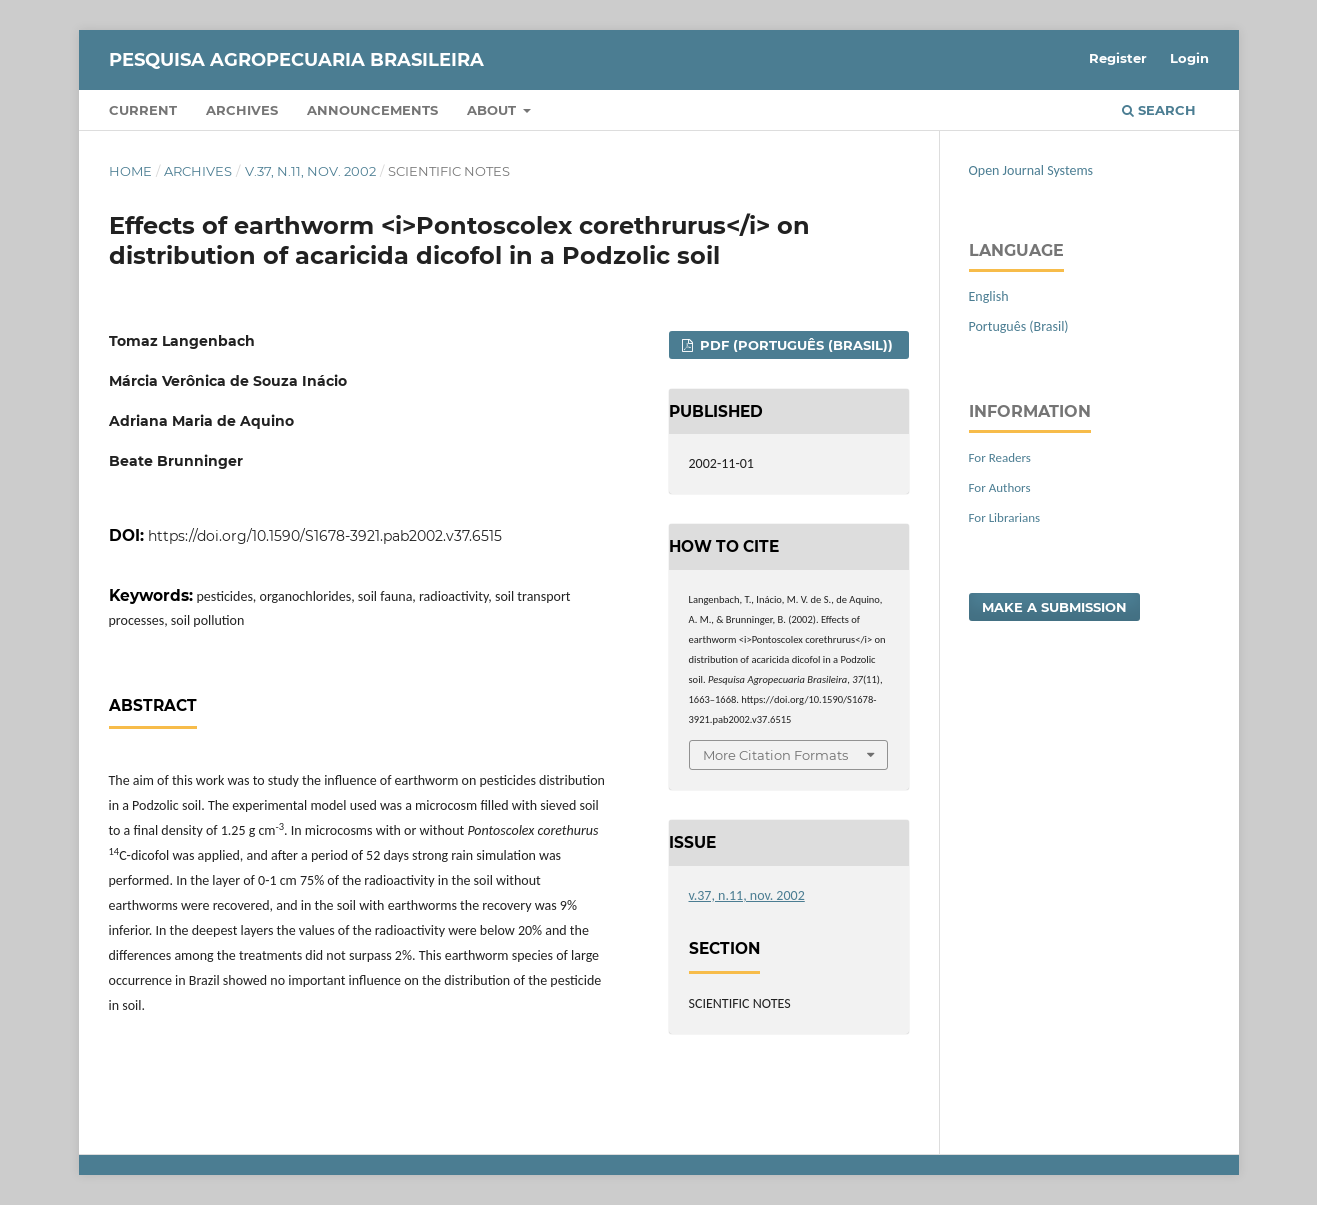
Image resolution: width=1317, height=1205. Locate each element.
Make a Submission (1054, 607)
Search (1159, 110)
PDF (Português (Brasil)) (794, 345)
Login (1189, 58)
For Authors (1000, 487)
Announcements (372, 110)
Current (143, 110)
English (989, 296)
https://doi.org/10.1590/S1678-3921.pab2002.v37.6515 (325, 536)
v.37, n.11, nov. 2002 (310, 171)
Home (130, 171)
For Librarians (1005, 517)
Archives (242, 110)
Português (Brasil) (1019, 326)
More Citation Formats (775, 755)
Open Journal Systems (1031, 170)
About (493, 110)
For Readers (1000, 457)
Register (1118, 58)
